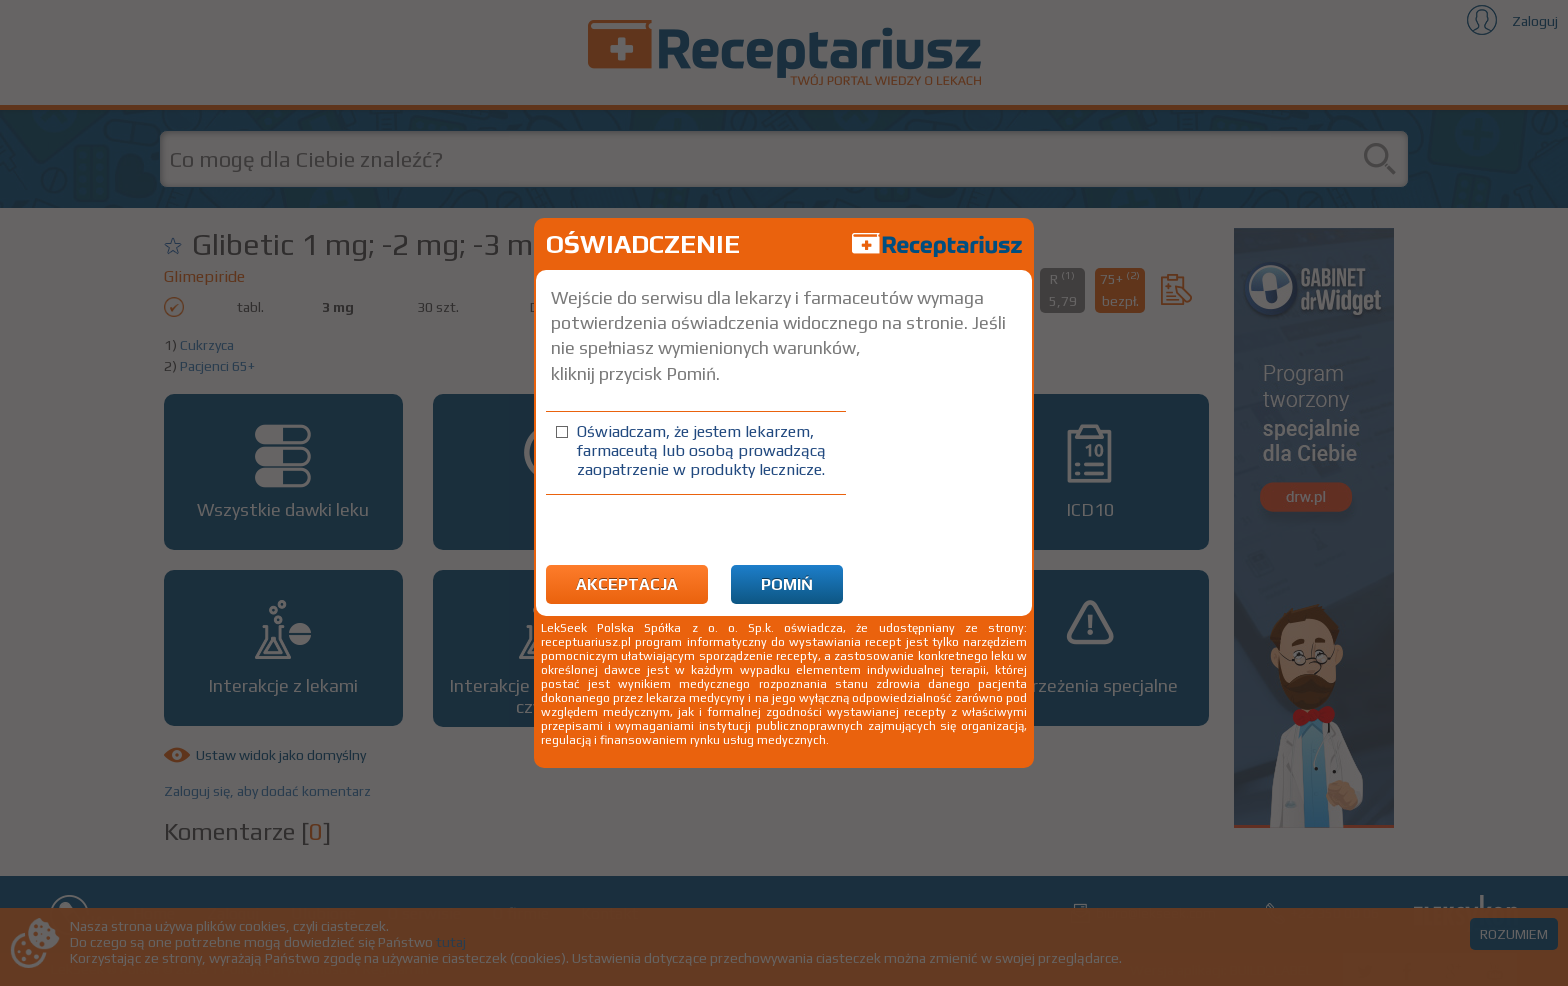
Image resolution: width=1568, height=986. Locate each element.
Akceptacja (627, 584)
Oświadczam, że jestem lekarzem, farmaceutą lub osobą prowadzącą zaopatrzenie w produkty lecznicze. (701, 450)
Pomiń (787, 584)
